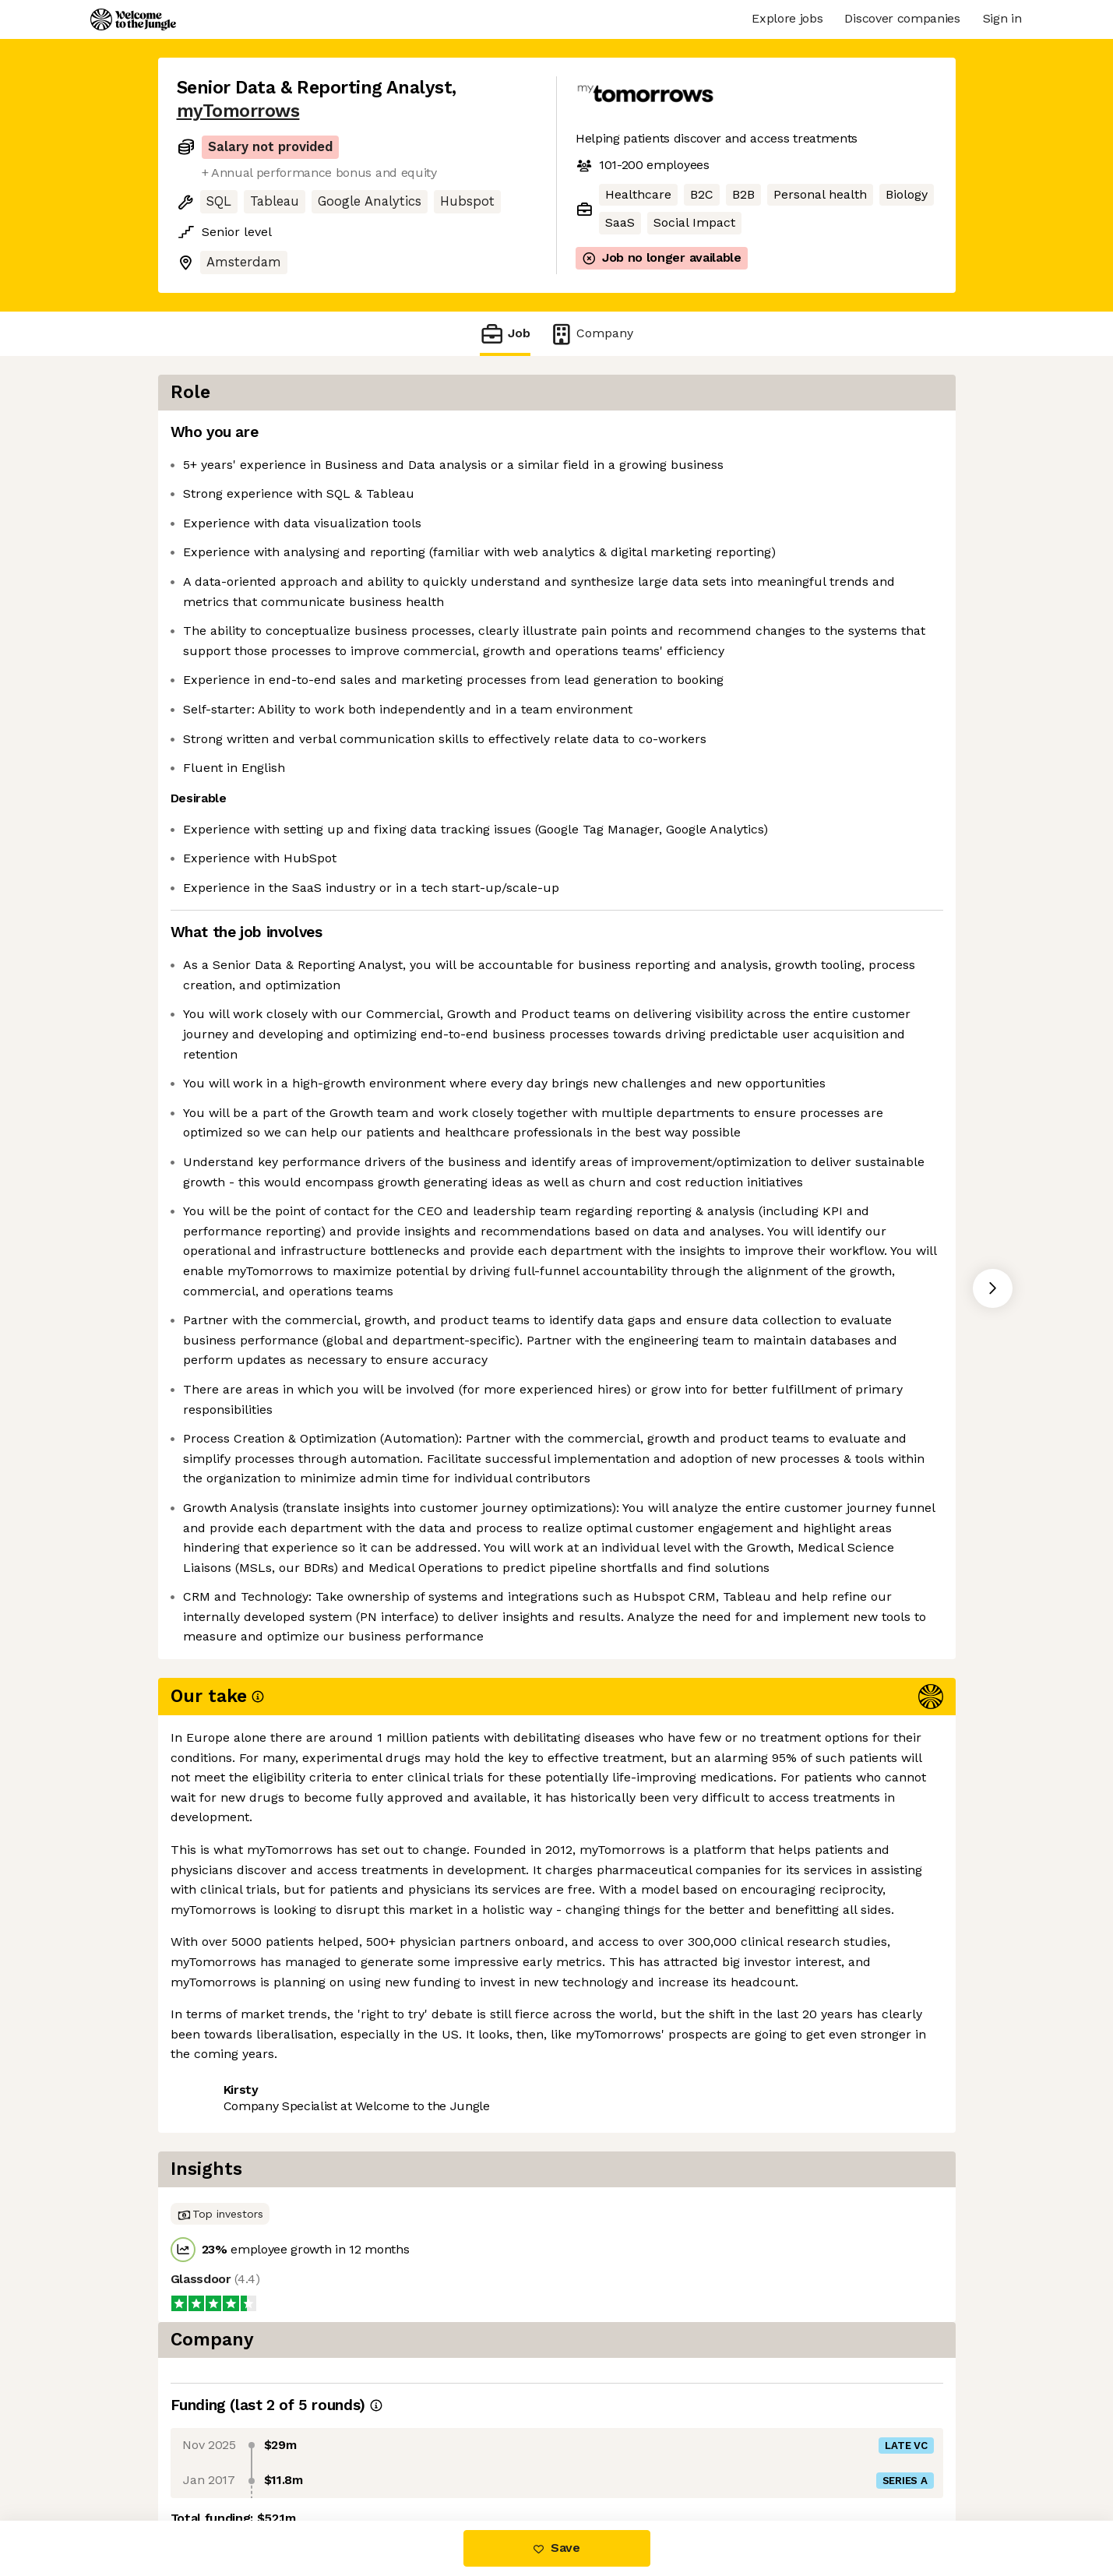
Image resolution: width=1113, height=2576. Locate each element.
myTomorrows (238, 111)
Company (591, 334)
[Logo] (133, 19)
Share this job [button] (220, 2455)
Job (505, 334)
